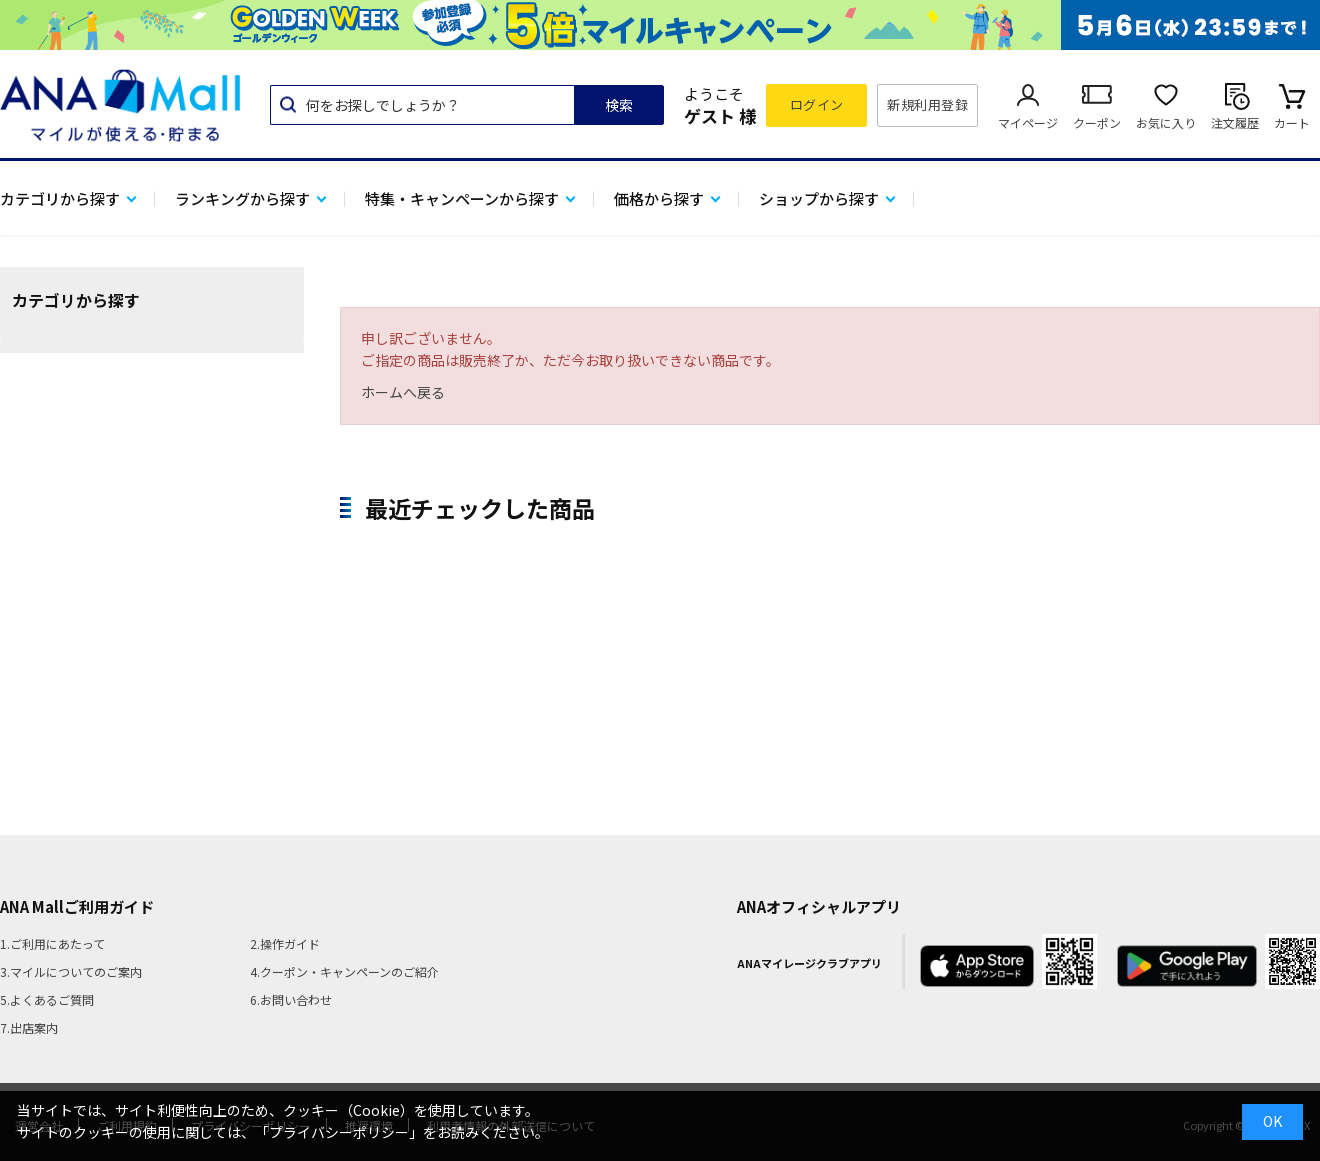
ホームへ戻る (403, 392)
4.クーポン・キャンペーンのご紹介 (344, 971)
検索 (619, 105)
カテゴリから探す (60, 198)
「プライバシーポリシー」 (339, 1132)
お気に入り (1166, 122)
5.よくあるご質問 (47, 999)
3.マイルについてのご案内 (71, 971)
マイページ (1028, 122)
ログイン (817, 104)
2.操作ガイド (285, 943)
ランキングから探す (242, 198)
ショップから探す (819, 198)
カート (1292, 122)
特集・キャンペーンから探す (462, 198)
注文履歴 (1235, 122)
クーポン (1097, 122)
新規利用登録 (927, 104)
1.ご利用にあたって (52, 943)
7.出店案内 (29, 1027)
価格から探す (659, 198)
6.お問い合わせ (291, 999)
